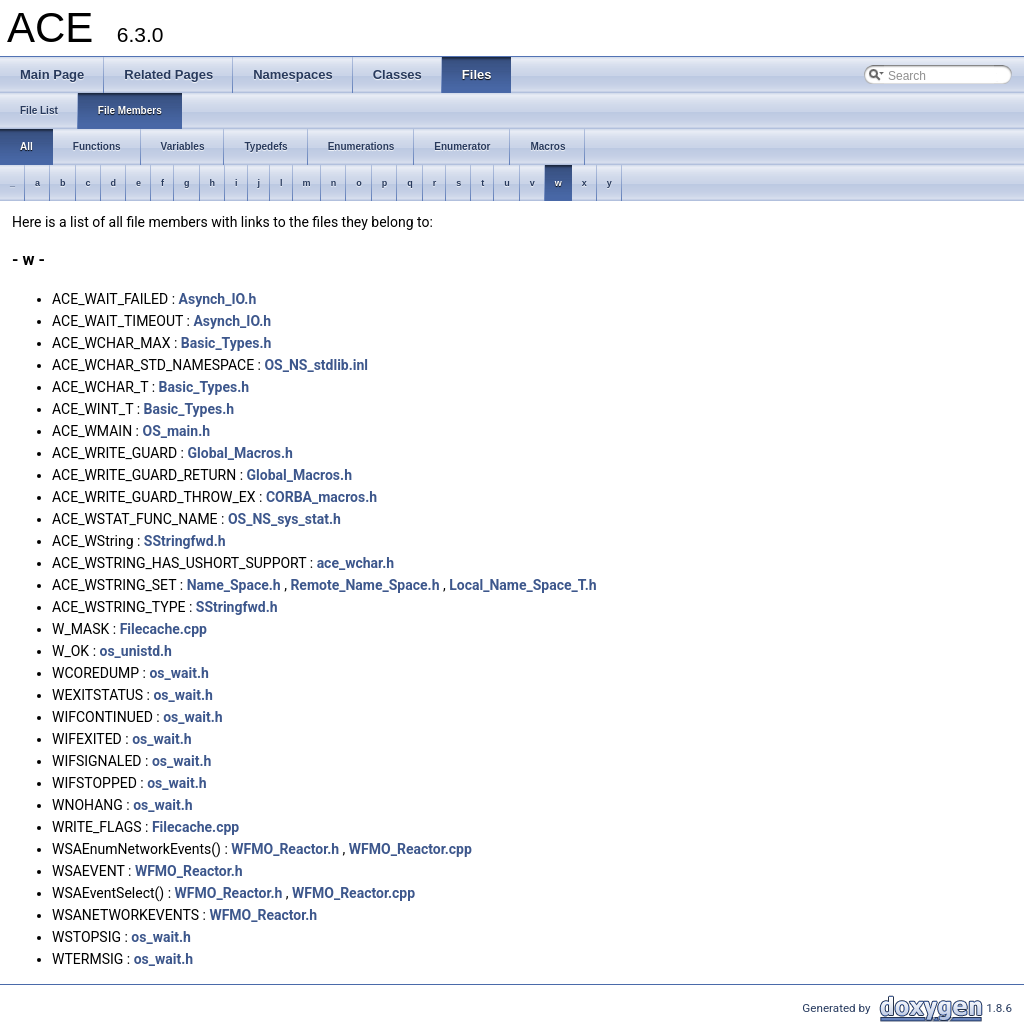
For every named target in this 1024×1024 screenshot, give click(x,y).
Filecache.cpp (163, 629)
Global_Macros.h (239, 453)
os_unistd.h (136, 651)
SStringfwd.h (185, 541)
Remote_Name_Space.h (364, 585)
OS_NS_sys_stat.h (284, 519)
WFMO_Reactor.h (285, 849)
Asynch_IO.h (218, 299)
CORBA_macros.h (321, 497)
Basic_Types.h (226, 343)
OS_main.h (176, 431)
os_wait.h (178, 673)
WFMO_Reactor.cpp (410, 849)
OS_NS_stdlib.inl (316, 365)
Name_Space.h (234, 585)
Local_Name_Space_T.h (522, 585)
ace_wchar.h (355, 563)
